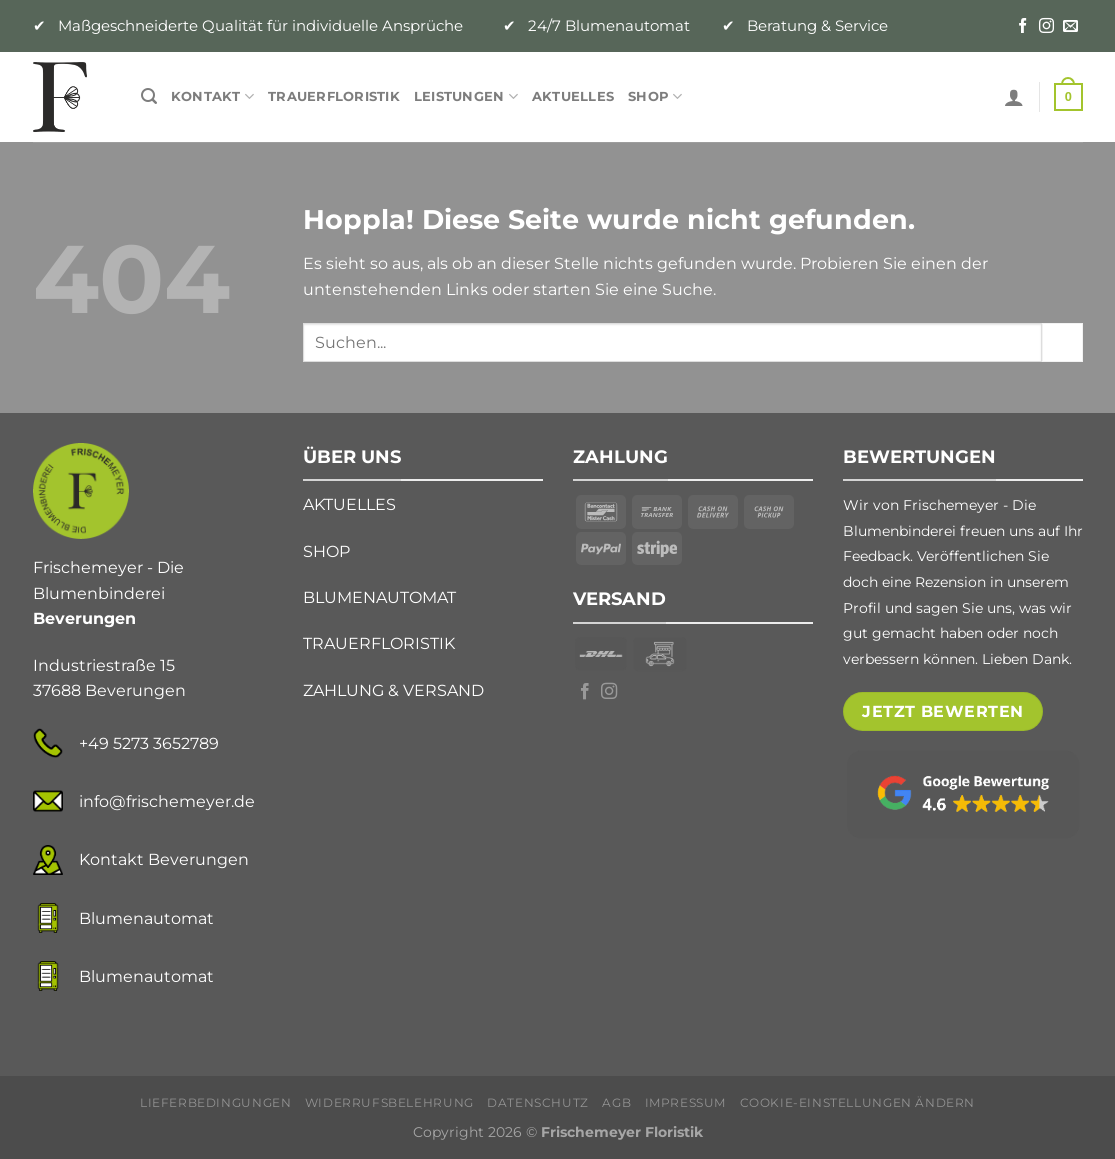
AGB (616, 1102)
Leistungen (466, 96)
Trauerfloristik (334, 96)
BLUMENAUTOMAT (379, 597)
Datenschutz (538, 1102)
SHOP (326, 551)
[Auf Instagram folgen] (1046, 26)
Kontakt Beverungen (164, 859)
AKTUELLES (349, 504)
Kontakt (212, 96)
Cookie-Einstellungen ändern (858, 1102)
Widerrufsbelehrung (389, 1102)
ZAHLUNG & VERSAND (393, 690)
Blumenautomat (146, 918)
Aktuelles (573, 96)
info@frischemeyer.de (167, 801)
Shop (655, 96)
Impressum (686, 1102)
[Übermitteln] (1062, 342)
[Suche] (149, 96)
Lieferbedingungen (215, 1102)
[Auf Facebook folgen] (1022, 26)
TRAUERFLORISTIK (379, 643)
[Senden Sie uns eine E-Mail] (1070, 26)
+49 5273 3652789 (149, 743)
